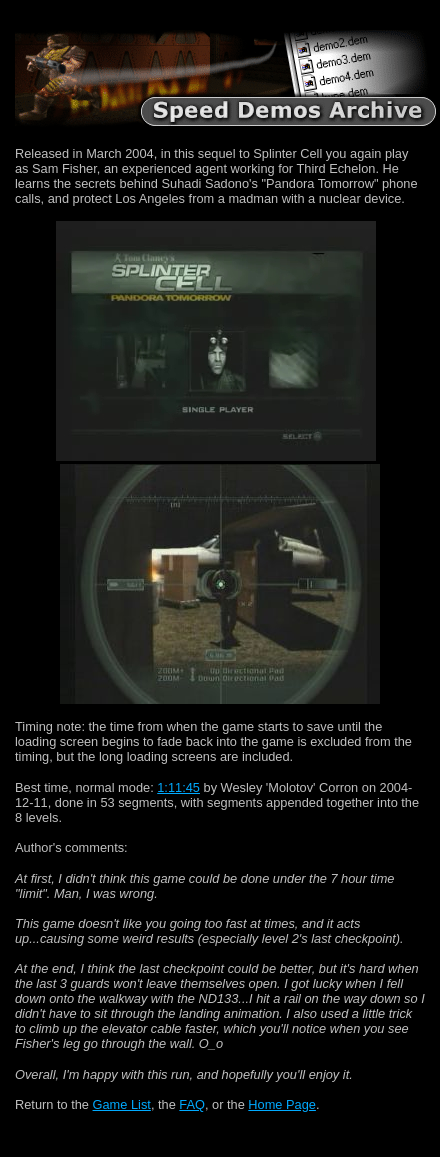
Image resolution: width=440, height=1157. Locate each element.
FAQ (192, 1104)
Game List (122, 1104)
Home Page (282, 1104)
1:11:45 (178, 787)
